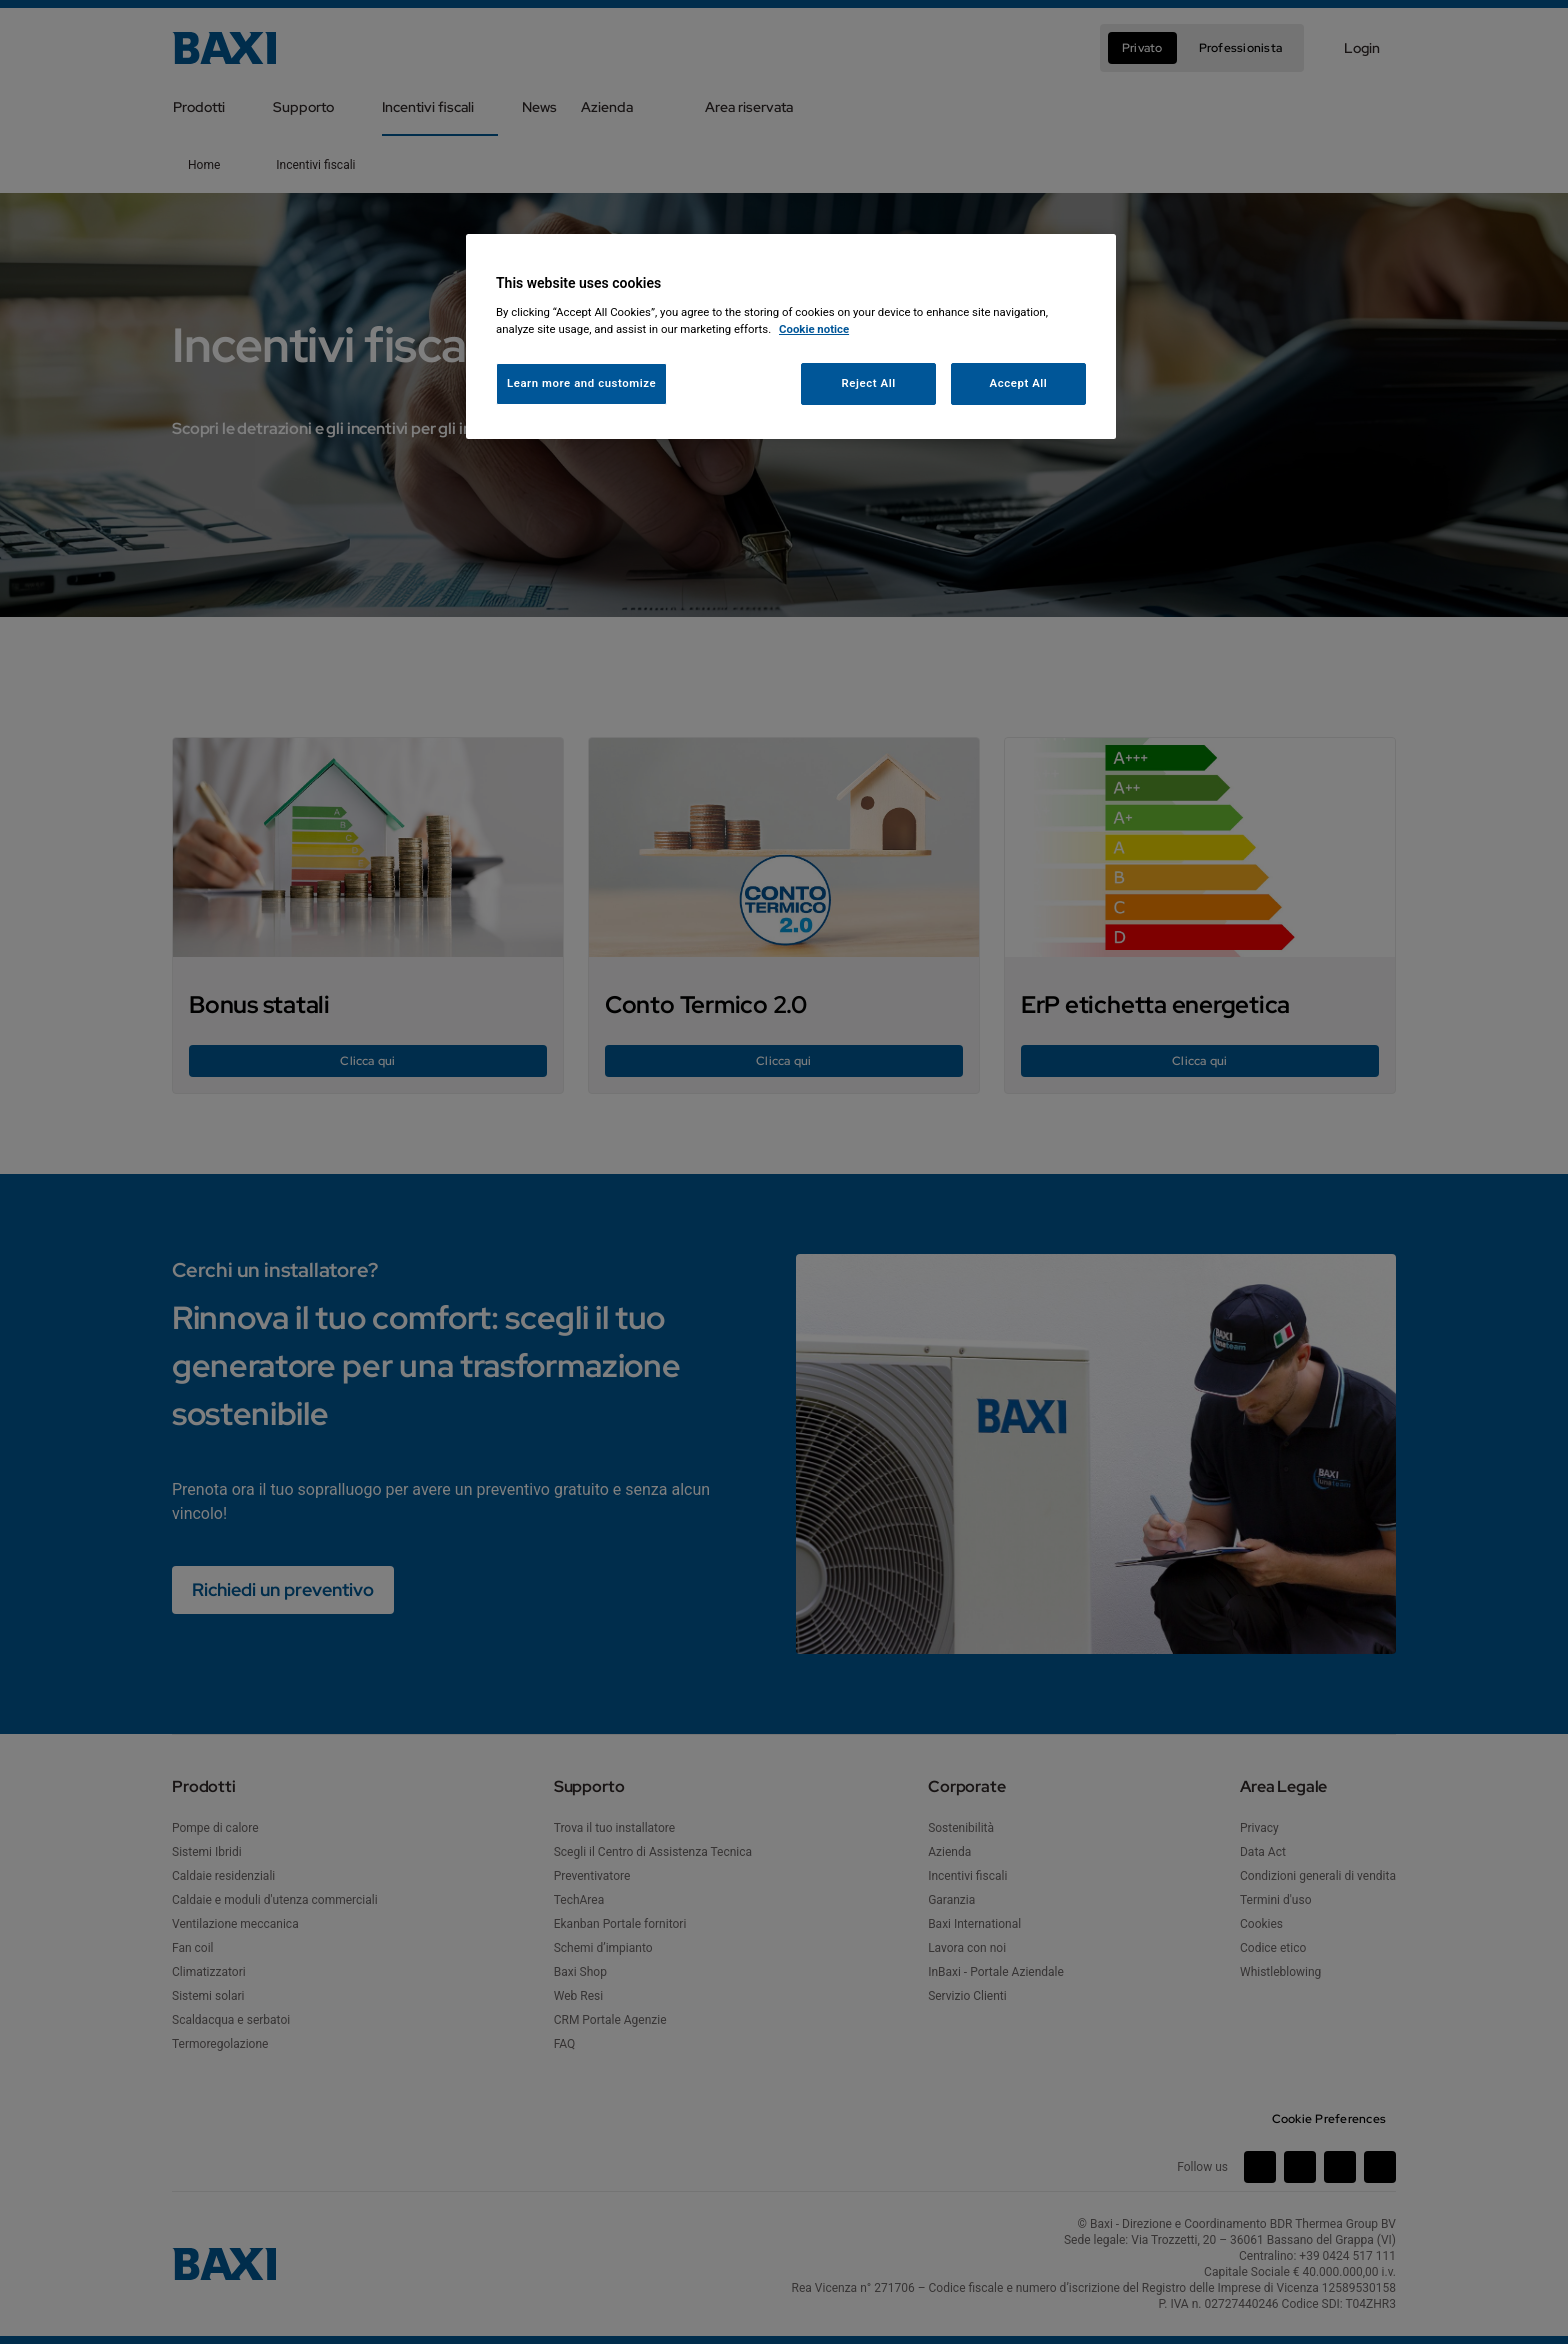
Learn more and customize (581, 383)
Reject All (869, 383)
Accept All (1019, 383)
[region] (791, 336)
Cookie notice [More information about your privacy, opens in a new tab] (814, 329)
